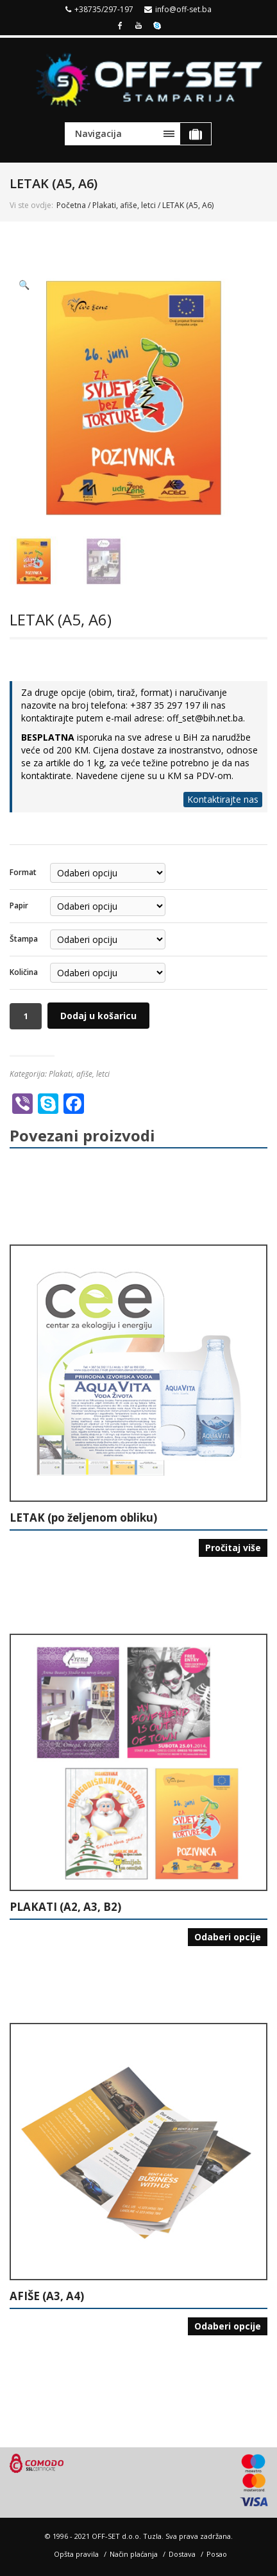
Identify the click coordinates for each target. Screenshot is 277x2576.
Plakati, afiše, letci (124, 205)
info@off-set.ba (183, 9)
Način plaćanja (134, 2554)
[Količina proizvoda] (26, 1016)
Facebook (120, 24)
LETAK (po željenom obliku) (83, 1517)
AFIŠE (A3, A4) (47, 2296)
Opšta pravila (76, 2554)
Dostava (182, 2554)
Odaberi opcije (227, 1937)
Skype (157, 24)
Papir (19, 905)
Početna (71, 205)
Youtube (138, 24)
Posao (216, 2554)
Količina (24, 972)
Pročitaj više (233, 1548)
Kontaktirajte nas (222, 799)
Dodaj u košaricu (98, 1016)
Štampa (24, 938)
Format (23, 872)
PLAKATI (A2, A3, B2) (65, 1907)
